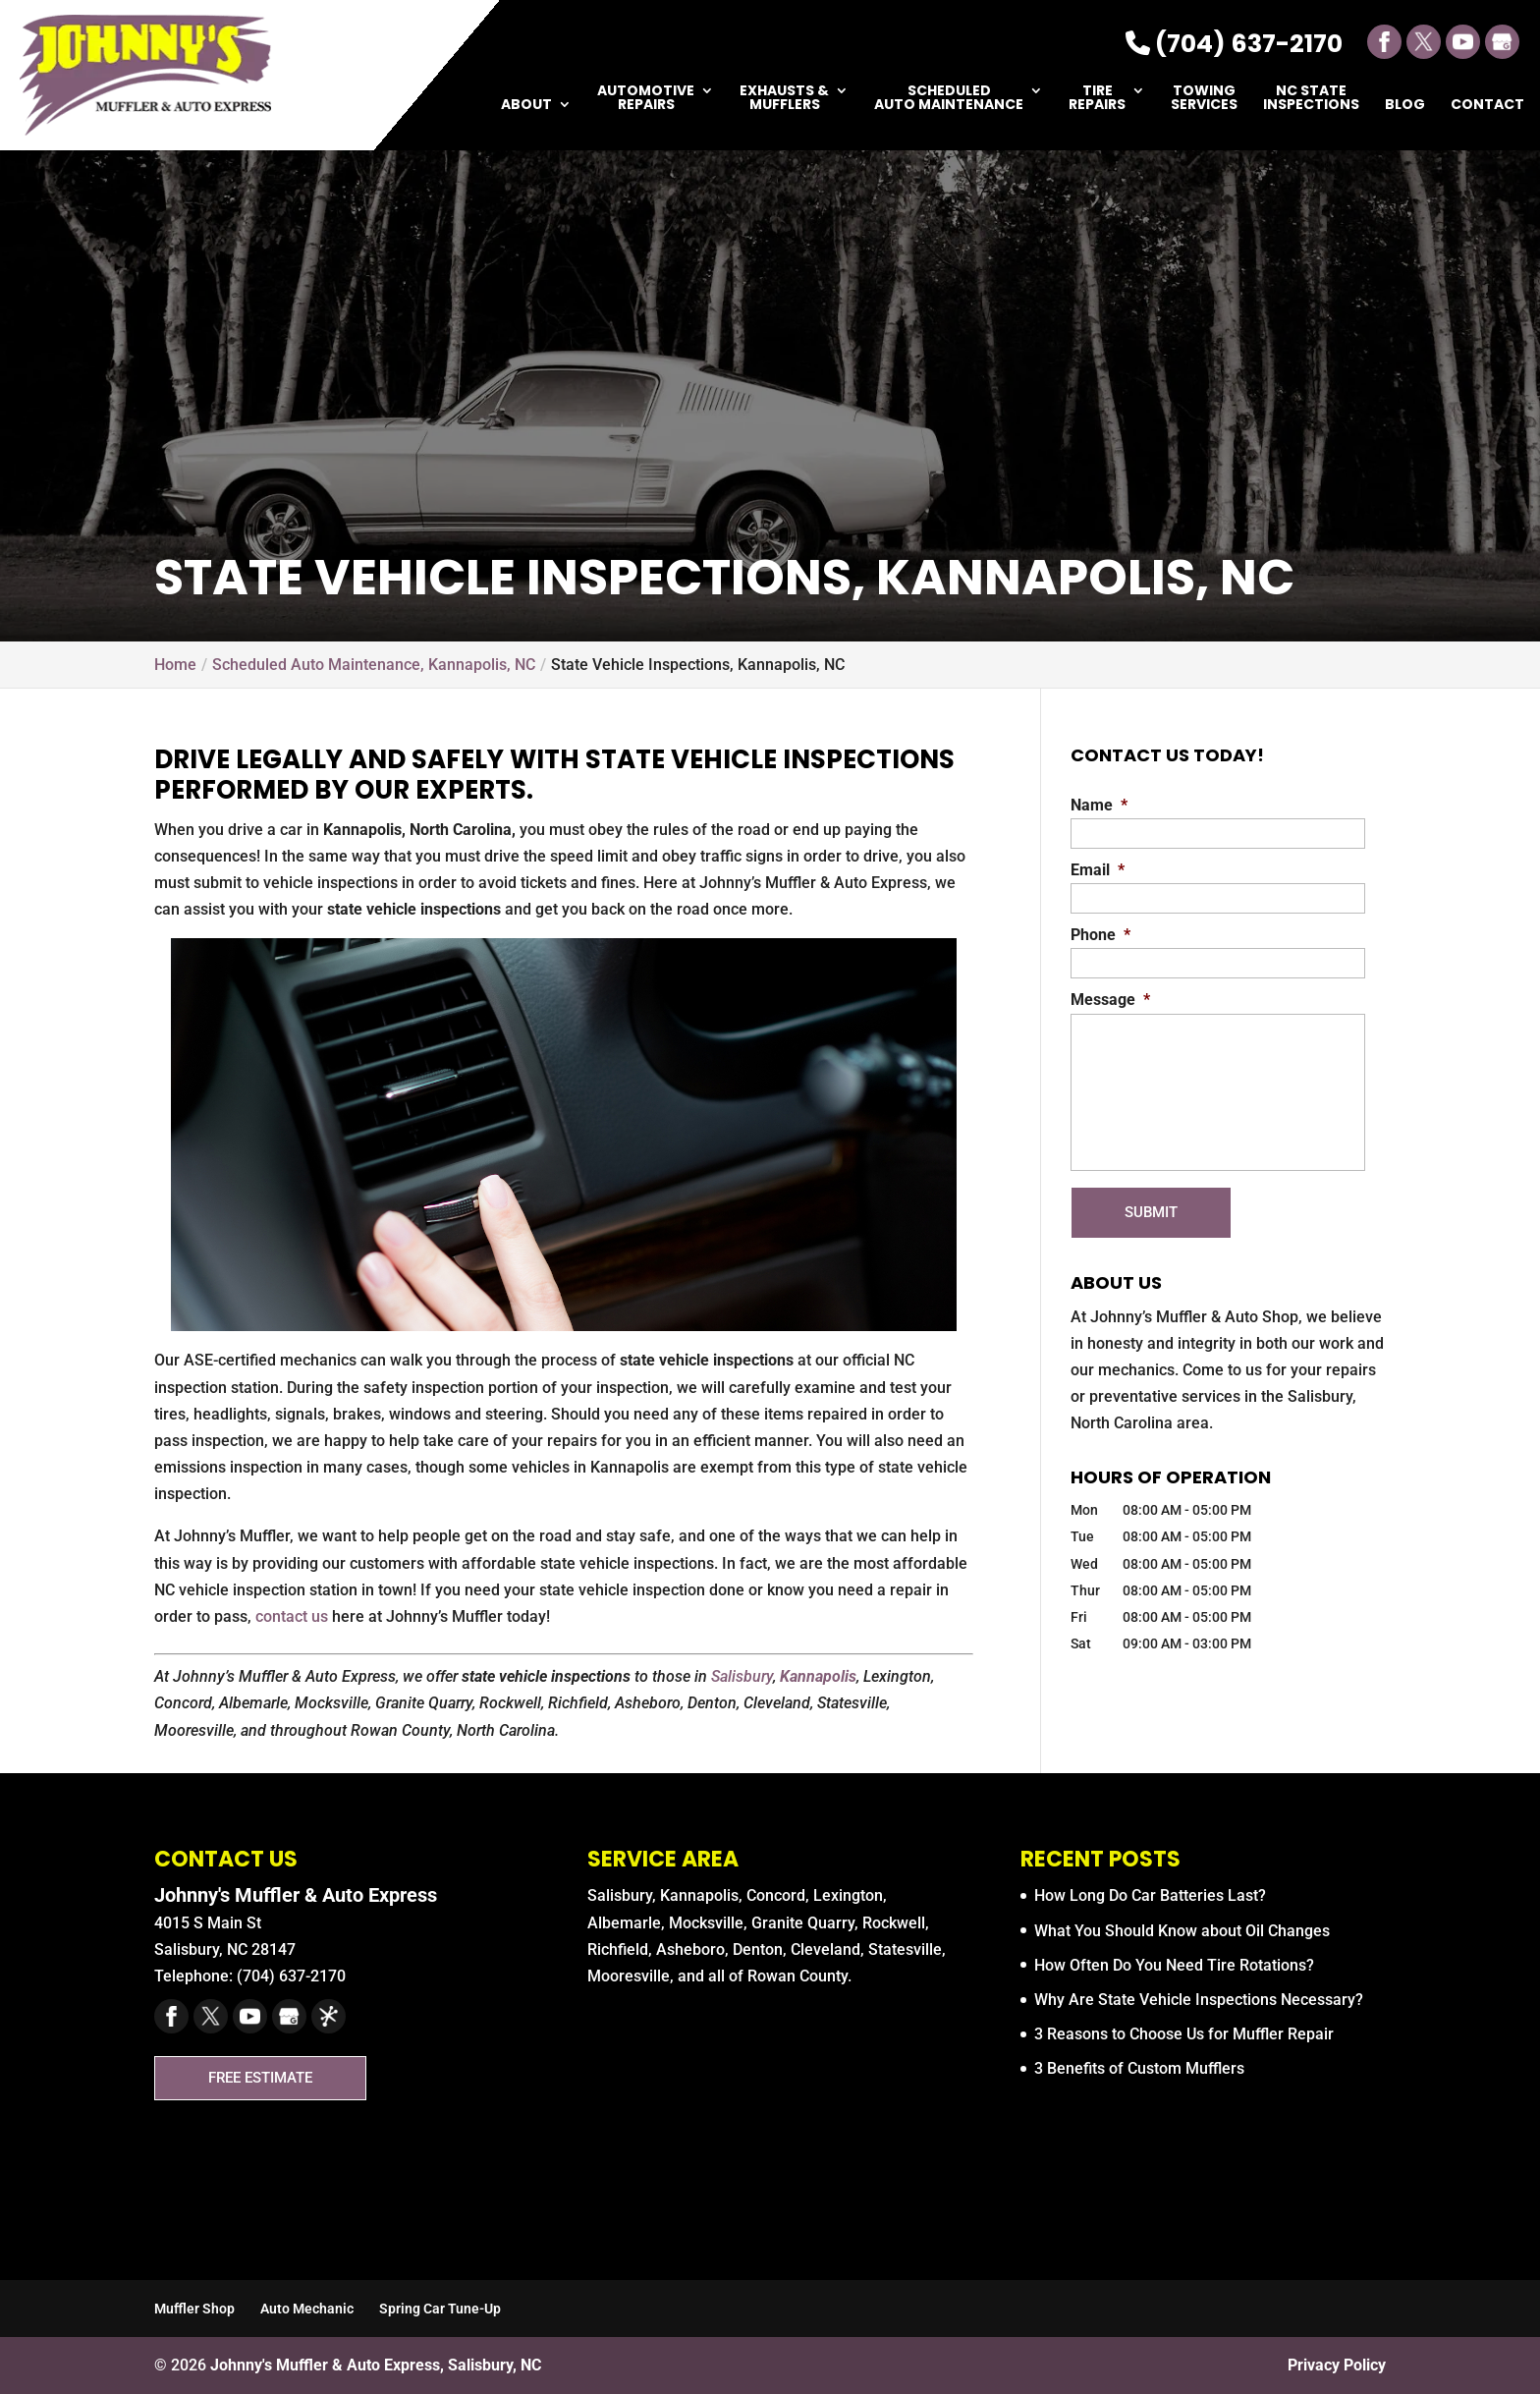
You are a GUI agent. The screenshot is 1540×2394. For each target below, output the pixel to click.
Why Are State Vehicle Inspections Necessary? (1198, 1999)
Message (1110, 999)
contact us (291, 1616)
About (526, 105)
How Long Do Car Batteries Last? (1150, 1895)
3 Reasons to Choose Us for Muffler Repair (1184, 2034)
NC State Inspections (1311, 99)
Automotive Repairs (645, 99)
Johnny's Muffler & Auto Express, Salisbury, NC (375, 2365)
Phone (1100, 934)
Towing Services (1204, 99)
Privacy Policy (1337, 2365)
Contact (1487, 105)
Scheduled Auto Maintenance (948, 99)
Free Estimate (268, 2077)
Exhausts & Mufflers (784, 99)
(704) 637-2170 (1234, 44)
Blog (1405, 105)
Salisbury (742, 1676)
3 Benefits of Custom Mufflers (1139, 2068)
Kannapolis (818, 1676)
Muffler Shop (194, 2308)
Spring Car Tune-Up (440, 2308)
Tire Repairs (1097, 99)
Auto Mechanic (307, 2308)
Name (1099, 805)
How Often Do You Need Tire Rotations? (1174, 1965)
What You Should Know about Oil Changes (1182, 1930)
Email (1098, 870)
